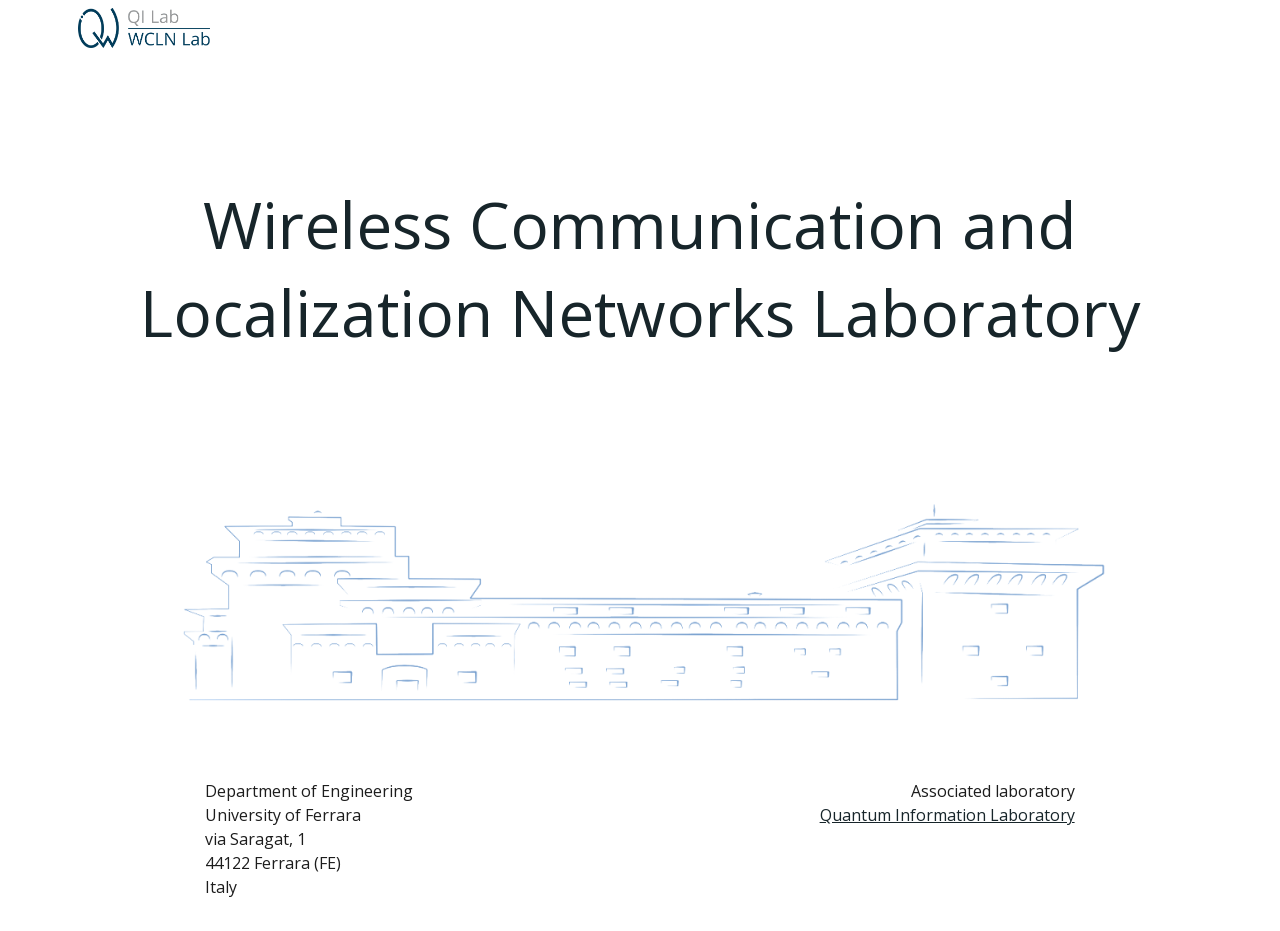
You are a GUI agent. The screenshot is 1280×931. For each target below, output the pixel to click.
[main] (640, 269)
